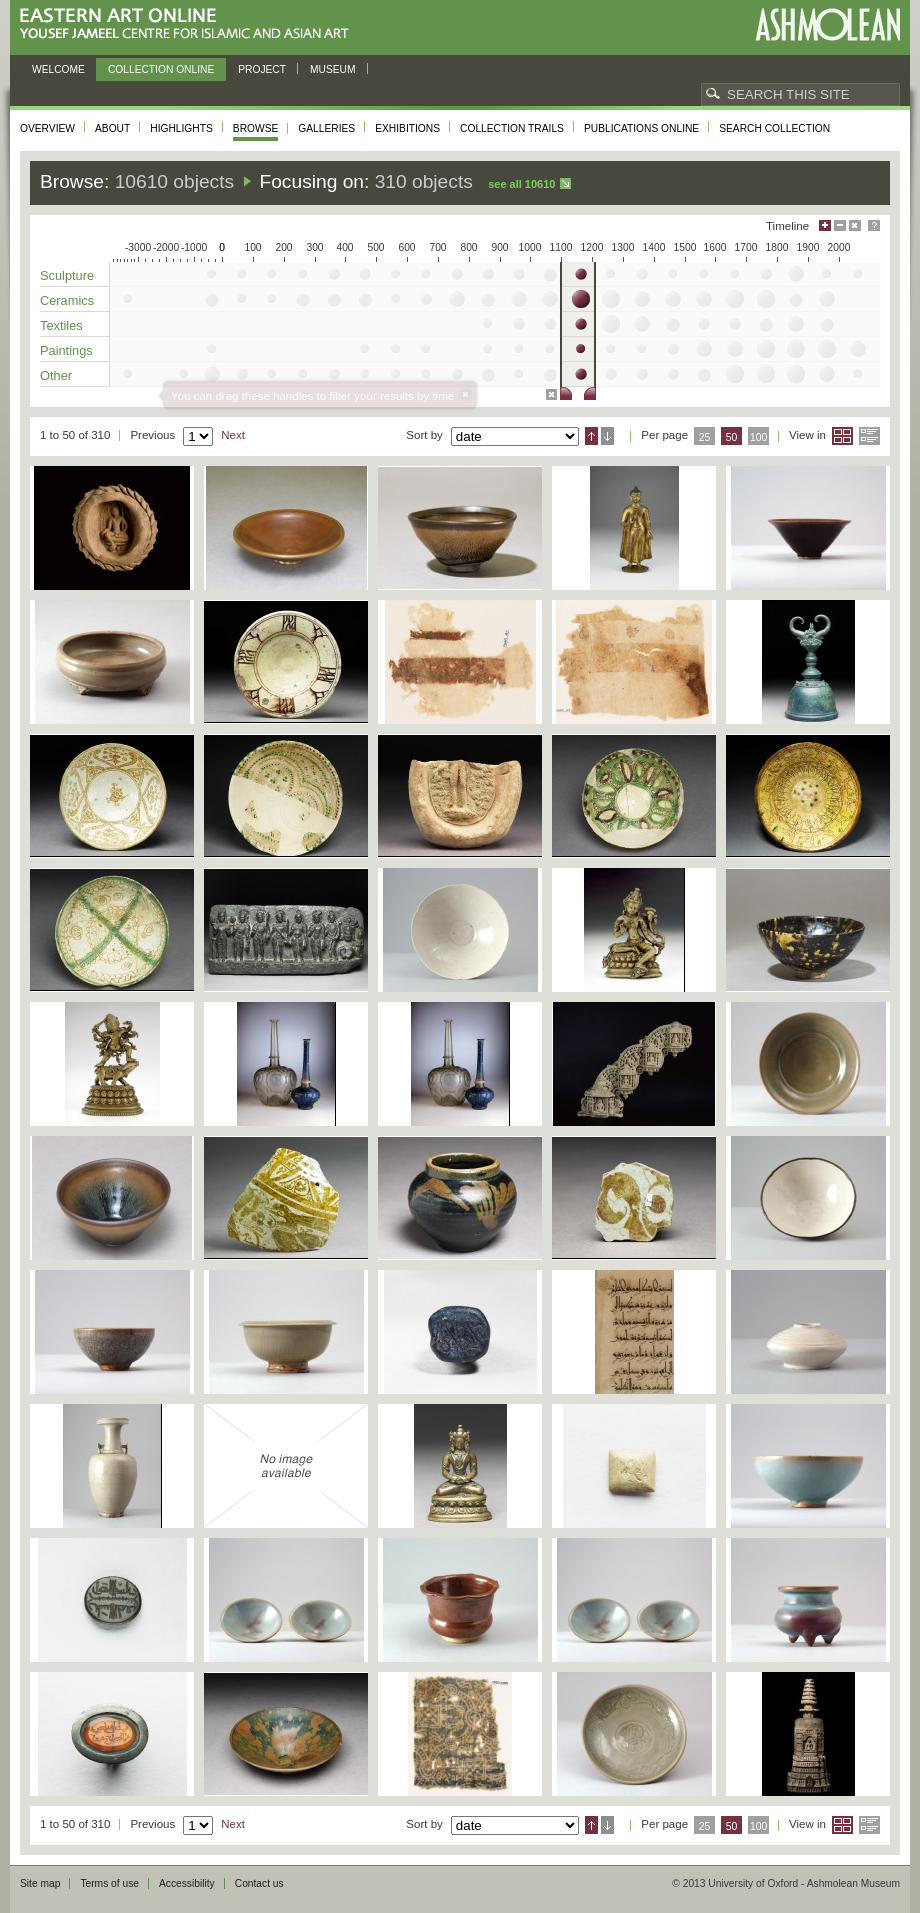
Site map (40, 1883)
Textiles (61, 325)
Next (233, 435)
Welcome (58, 69)
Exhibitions (407, 128)
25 (705, 437)
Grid (842, 436)
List (869, 436)
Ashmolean (827, 24)
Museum (333, 69)
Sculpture (67, 275)
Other (56, 375)
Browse (256, 128)
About (112, 128)
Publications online (641, 128)
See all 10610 (521, 184)
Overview (47, 128)
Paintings (66, 350)
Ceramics (67, 300)
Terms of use (109, 1883)
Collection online (161, 69)
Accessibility (187, 1883)
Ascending (591, 436)
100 (758, 437)
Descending (607, 436)
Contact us (259, 1883)
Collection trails (512, 128)
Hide (855, 225)
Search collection (774, 128)
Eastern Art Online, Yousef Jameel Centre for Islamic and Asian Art (189, 24)
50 (732, 437)
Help (874, 225)
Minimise (840, 225)
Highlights (181, 128)
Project (262, 69)
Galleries (326, 128)
